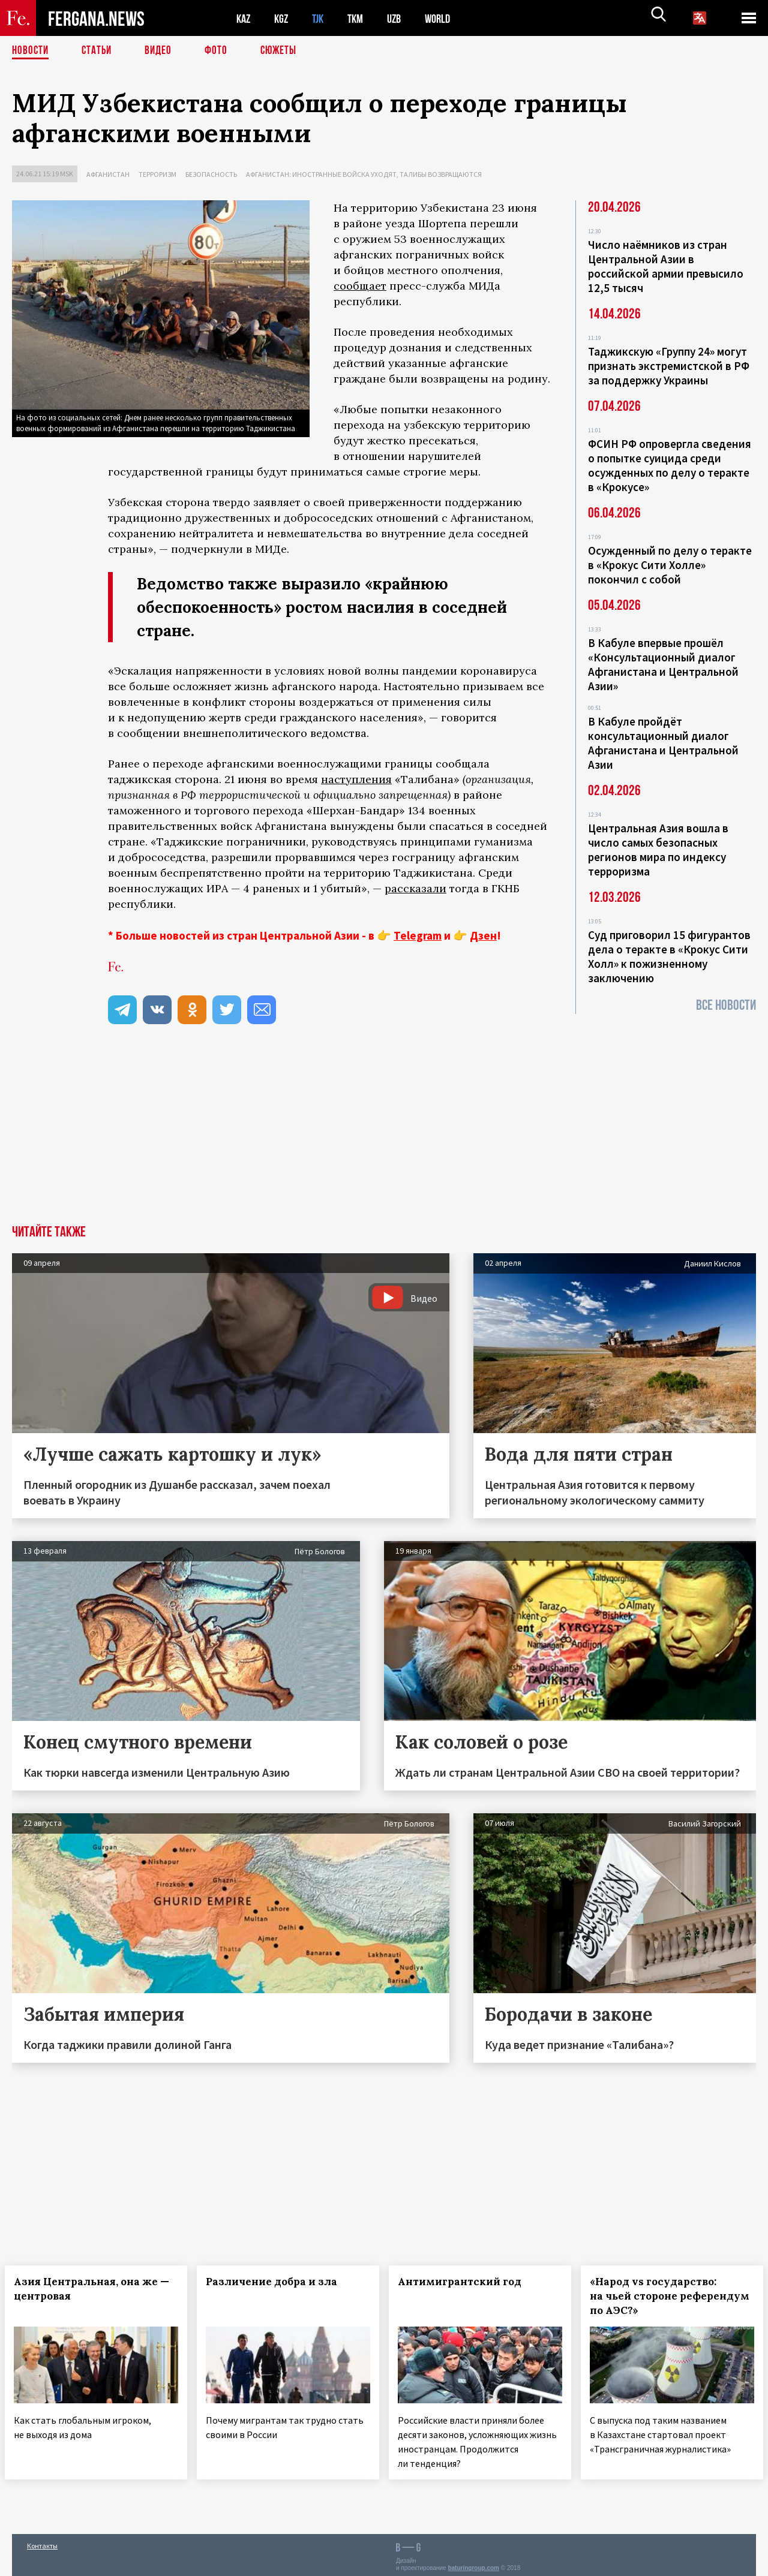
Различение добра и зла (278, 2281)
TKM (361, 18)
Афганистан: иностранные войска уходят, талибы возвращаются (364, 174)
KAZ (244, 18)
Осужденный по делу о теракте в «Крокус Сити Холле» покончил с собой (670, 564)
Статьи (99, 51)
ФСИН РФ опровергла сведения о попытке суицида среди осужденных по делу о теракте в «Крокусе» (669, 465)
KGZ (284, 18)
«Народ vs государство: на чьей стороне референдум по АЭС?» (660, 2296)
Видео (162, 51)
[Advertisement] (384, 1135)
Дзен (483, 935)
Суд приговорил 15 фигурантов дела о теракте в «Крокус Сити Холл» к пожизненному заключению (669, 956)
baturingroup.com (473, 2563)
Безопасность (211, 174)
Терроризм (157, 174)
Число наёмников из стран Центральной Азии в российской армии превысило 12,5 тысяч (665, 266)
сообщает (360, 286)
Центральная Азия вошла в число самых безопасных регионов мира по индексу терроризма (658, 849)
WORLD (447, 18)
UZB (402, 18)
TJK (322, 18)
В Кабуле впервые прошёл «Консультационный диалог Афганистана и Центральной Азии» (663, 664)
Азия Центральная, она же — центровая (84, 2289)
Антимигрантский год (467, 2281)
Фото (221, 51)
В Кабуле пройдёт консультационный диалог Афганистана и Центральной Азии (663, 743)
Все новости (726, 1005)
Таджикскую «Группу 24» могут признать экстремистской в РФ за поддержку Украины (668, 365)
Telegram (418, 935)
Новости (31, 51)
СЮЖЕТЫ (285, 51)
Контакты (42, 2540)
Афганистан (108, 174)
